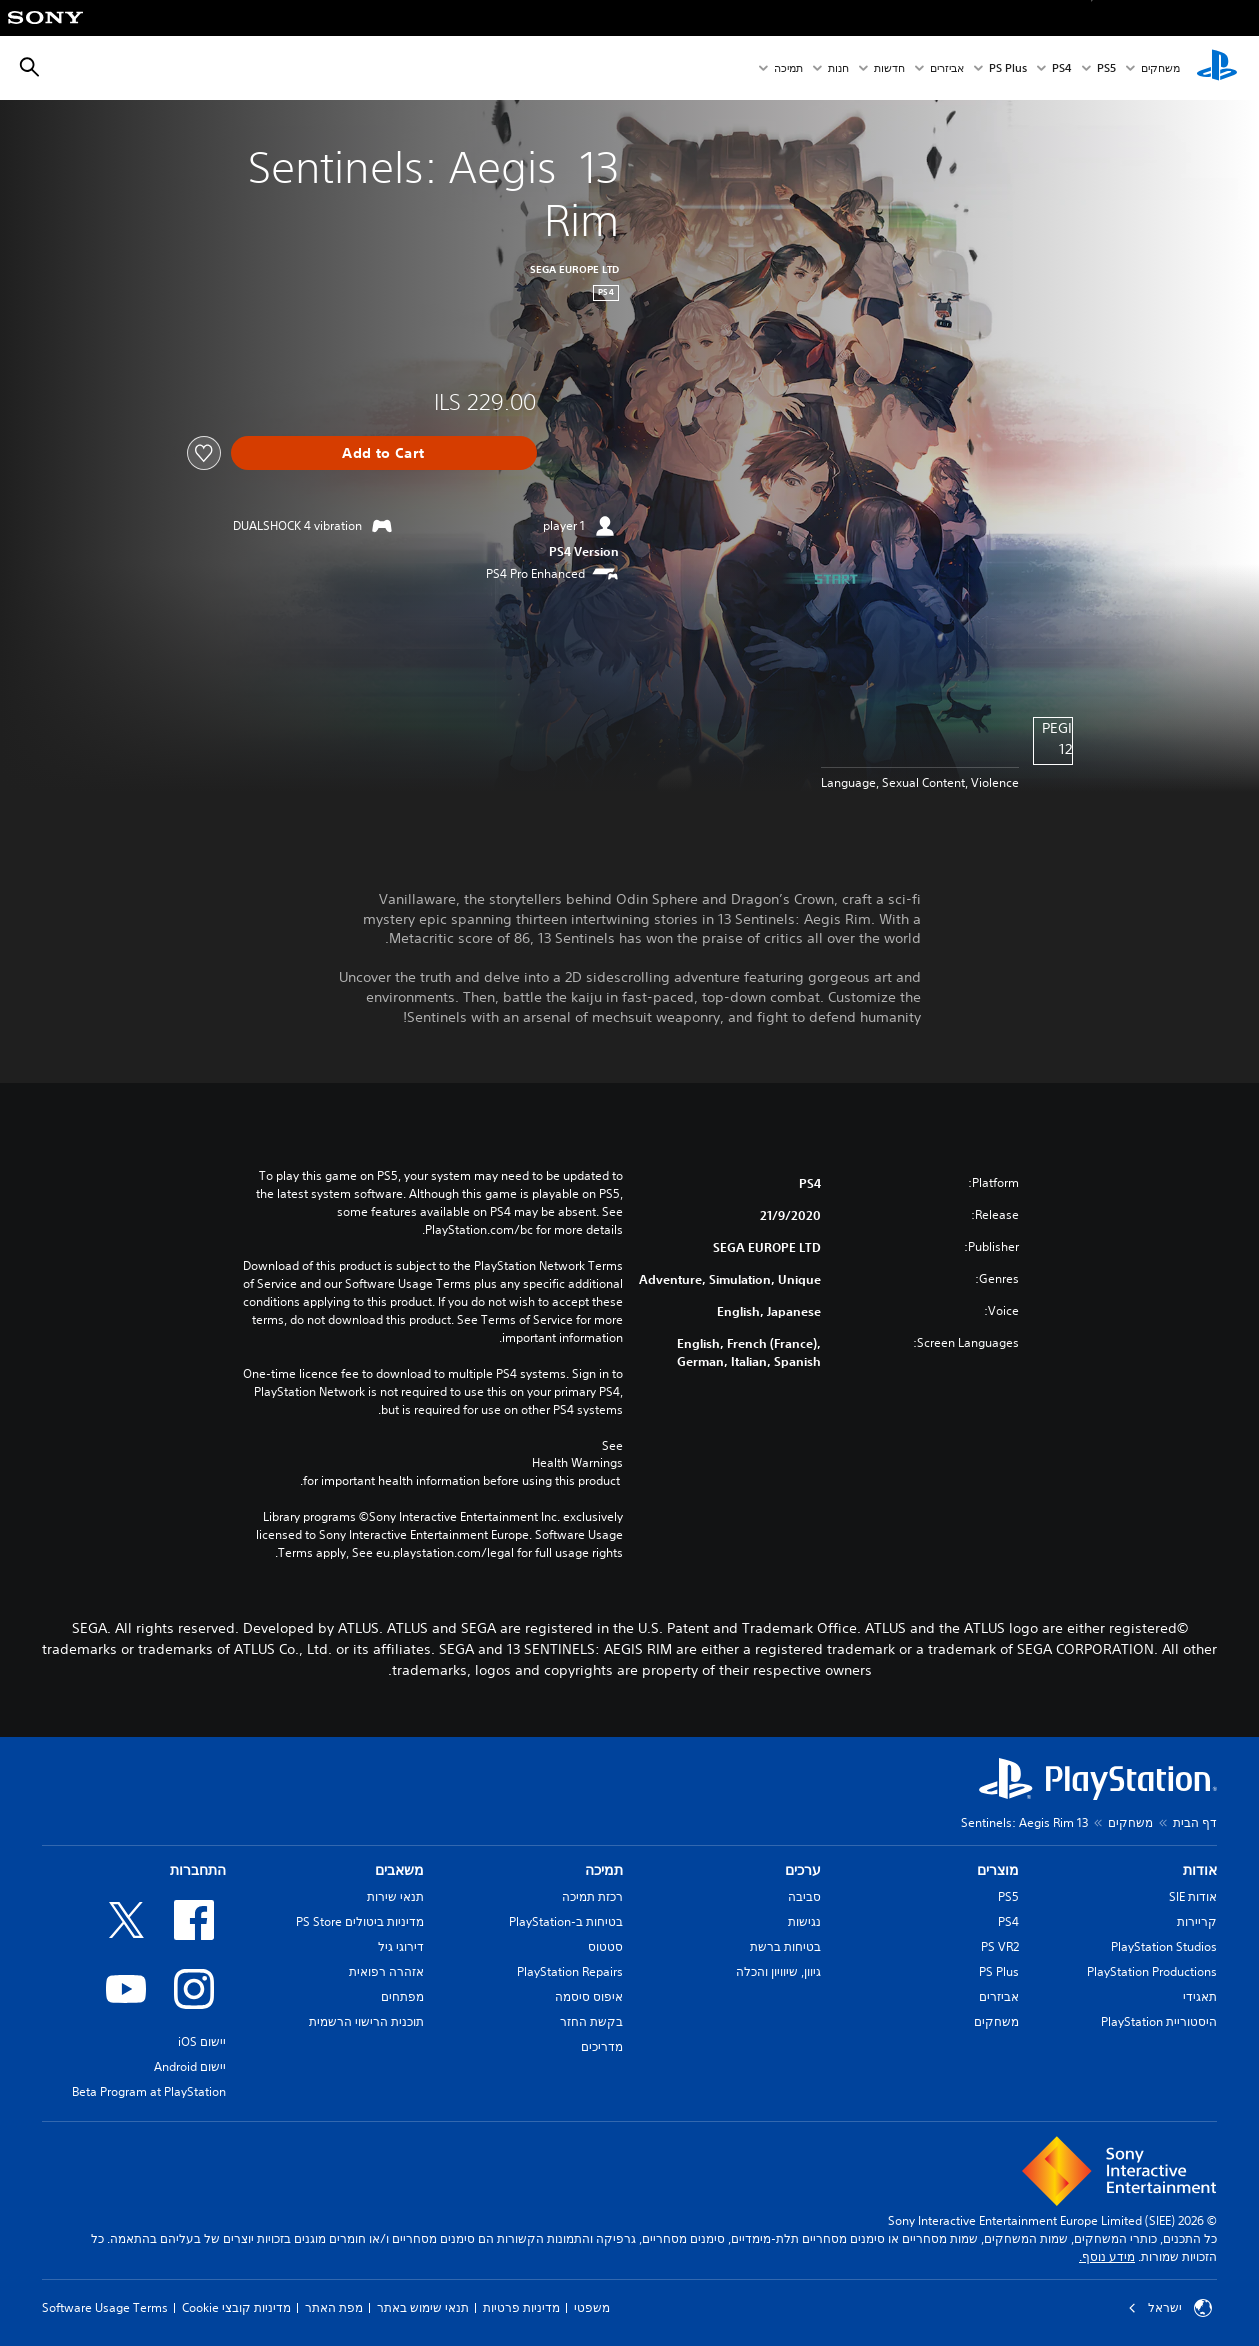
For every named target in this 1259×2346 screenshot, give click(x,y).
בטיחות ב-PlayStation (566, 1921)
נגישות (804, 1921)
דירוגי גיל (401, 1946)
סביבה (804, 1896)
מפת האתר (334, 2307)
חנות (838, 68)
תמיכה (788, 68)
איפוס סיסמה (589, 1996)
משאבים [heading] (399, 1870)
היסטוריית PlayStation (1159, 2021)
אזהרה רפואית (386, 1971)
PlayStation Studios (1164, 1946)
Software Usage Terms (105, 2307)
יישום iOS (202, 2041)
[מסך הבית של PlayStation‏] (1217, 68)
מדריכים (602, 2046)
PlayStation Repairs (570, 1971)
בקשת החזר (591, 2021)
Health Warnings (577, 1463)
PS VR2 (1000, 1946)
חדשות (889, 68)
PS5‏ (1106, 68)
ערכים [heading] (803, 1870)
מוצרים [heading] (998, 1870)
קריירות (1197, 1921)
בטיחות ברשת (785, 1946)
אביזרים (947, 68)
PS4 (1062, 68)
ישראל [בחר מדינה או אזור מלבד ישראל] (1170, 2308)
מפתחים (402, 1996)
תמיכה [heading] (604, 1870)
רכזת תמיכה (592, 1896)
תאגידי (1200, 1996)
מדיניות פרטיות (521, 2307)
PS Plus (1008, 68)
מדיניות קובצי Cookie (236, 2307)
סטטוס (605, 1946)
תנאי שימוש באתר (423, 2307)
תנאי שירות (395, 1896)
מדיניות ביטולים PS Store (360, 1921)
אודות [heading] (1200, 1870)
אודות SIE (1193, 1896)
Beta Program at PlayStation (149, 2091)
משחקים (1160, 68)
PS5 (1008, 1896)
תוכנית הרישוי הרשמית (366, 2021)
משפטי (592, 2307)
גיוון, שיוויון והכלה (778, 1971)
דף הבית (1195, 1822)
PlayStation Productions (1152, 1971)
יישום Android (190, 2066)
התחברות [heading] (198, 1870)
